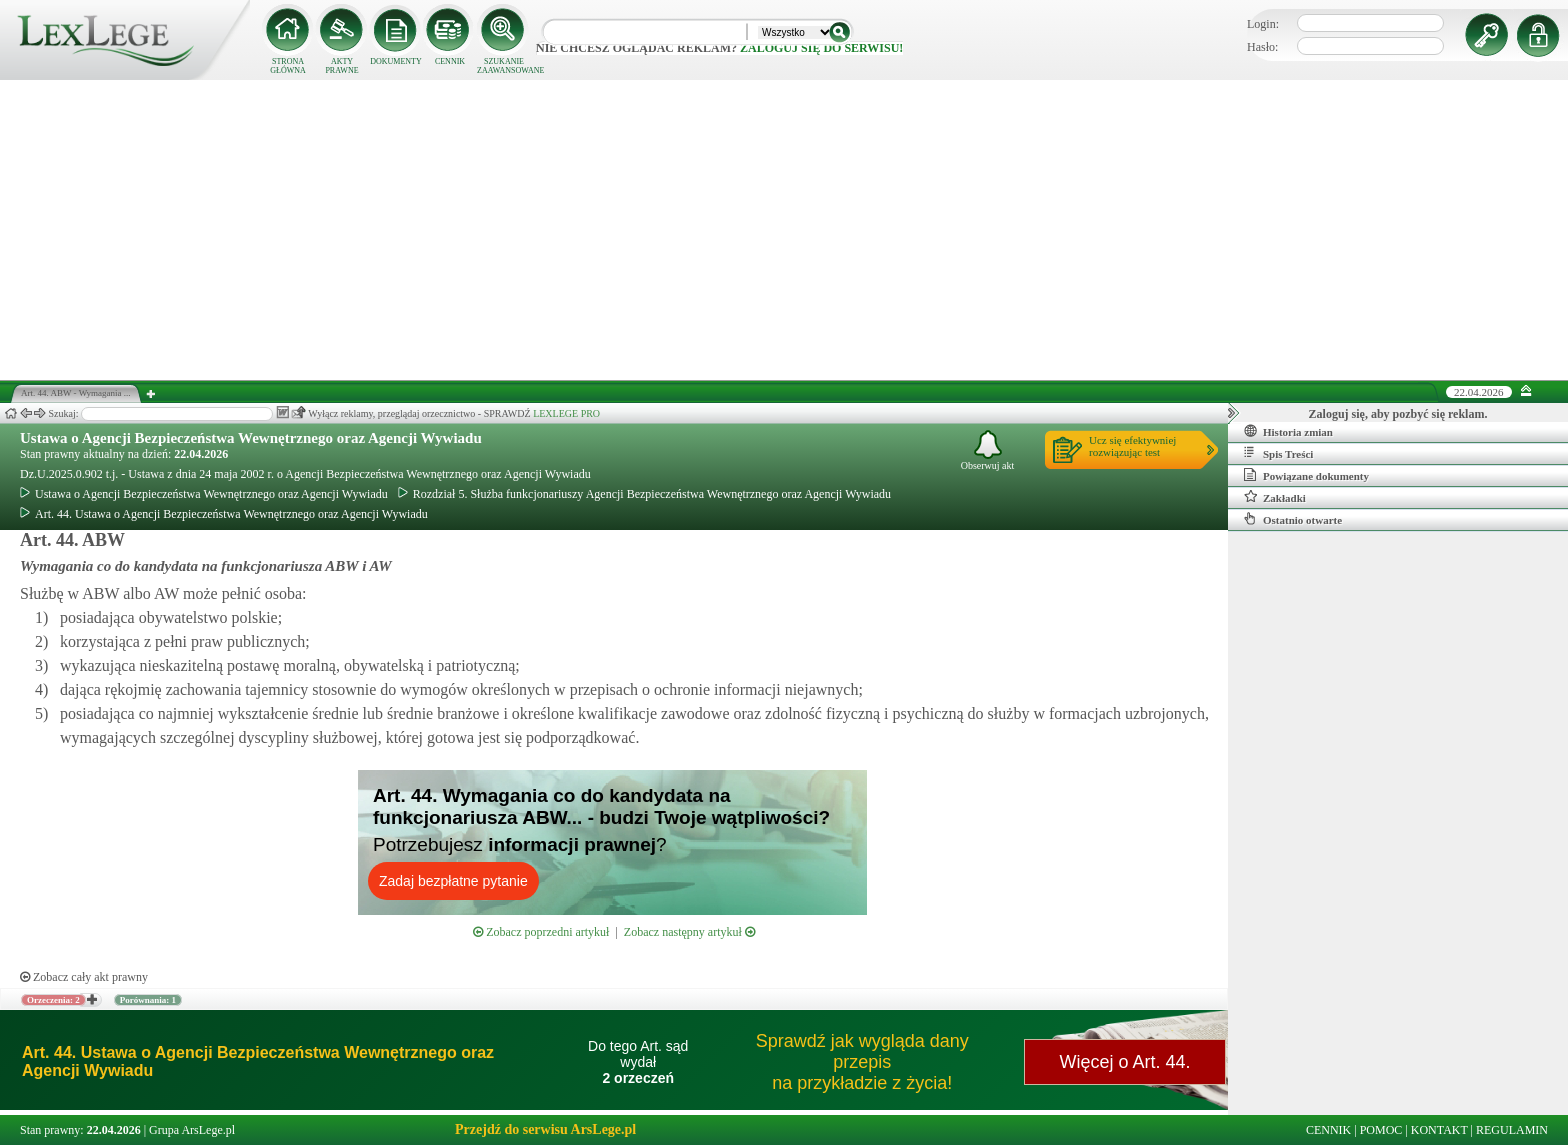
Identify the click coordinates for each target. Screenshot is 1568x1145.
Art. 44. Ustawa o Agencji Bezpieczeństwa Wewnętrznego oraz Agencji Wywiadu (224, 514)
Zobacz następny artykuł (689, 932)
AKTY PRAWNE (341, 66)
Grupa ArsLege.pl (192, 1130)
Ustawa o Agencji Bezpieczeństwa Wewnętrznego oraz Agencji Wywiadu (251, 438)
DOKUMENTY (396, 61)
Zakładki (1275, 497)
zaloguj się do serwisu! (821, 48)
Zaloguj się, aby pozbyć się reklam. (1398, 414)
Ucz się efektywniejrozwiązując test (1132, 446)
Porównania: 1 (148, 1000)
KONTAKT (1439, 1130)
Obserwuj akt (988, 450)
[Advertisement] (784, 230)
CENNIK (450, 61)
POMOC (1381, 1130)
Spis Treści (1278, 453)
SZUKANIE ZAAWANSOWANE (504, 66)
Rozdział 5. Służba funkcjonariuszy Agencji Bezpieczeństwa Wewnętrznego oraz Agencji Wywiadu (644, 494)
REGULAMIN (1512, 1130)
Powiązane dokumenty (1306, 475)
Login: (1263, 24)
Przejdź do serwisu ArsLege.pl (545, 1129)
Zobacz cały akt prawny (84, 977)
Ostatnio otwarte (1293, 519)
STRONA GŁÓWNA (288, 66)
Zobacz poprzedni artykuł (541, 932)
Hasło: (1262, 47)
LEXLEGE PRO (566, 413)
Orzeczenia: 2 (53, 1000)
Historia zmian (1288, 431)
